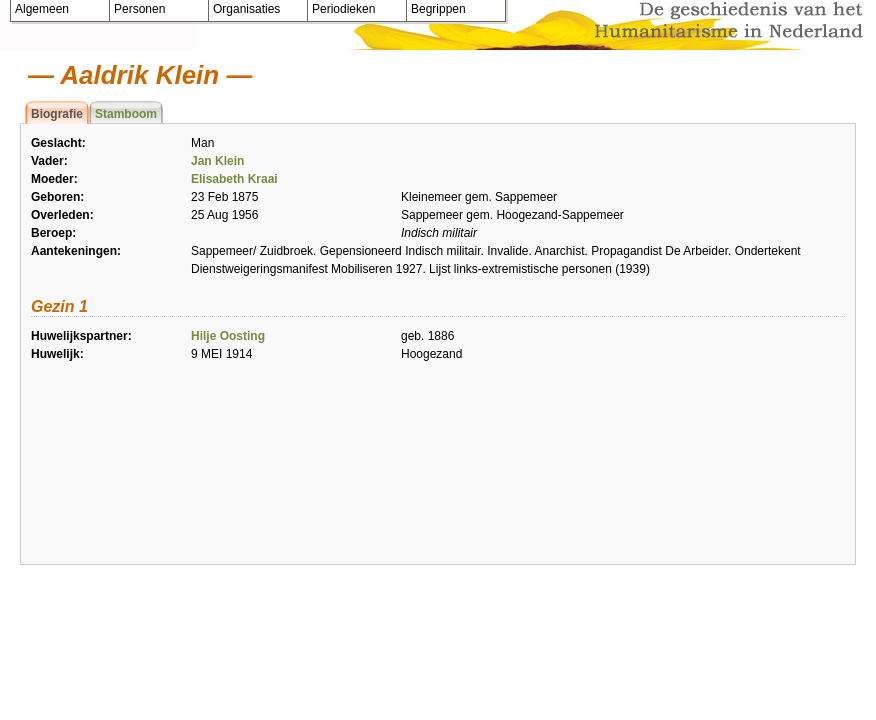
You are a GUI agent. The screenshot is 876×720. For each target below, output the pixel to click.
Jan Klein (217, 161)
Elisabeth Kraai (234, 179)
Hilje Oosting (228, 336)
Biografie (57, 114)
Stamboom (126, 114)
